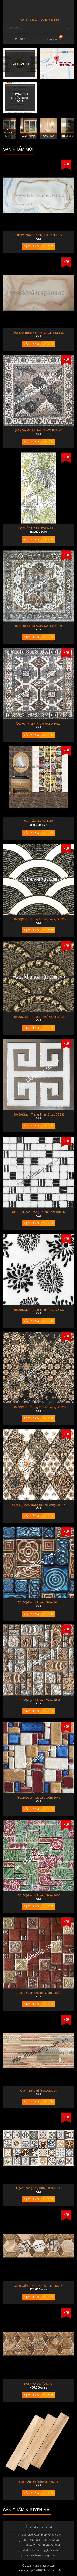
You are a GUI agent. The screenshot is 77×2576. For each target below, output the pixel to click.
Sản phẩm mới (18, 149)
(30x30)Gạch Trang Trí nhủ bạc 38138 (38, 1114)
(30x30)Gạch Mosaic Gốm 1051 (38, 1700)
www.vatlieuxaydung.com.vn (41, 2555)
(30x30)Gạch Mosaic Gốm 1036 (38, 1895)
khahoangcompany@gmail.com (41, 2550)
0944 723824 (29, 19)
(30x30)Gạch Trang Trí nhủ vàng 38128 (38, 1016)
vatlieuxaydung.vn (44, 2565)
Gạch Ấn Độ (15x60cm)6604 (38, 2481)
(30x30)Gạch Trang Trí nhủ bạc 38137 (38, 1309)
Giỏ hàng (54, 39)
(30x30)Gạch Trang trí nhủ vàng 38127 (38, 1505)
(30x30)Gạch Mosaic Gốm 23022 (38, 1992)
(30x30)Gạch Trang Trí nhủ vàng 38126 (38, 1407)
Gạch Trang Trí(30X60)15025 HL (38, 2188)
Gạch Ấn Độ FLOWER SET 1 (38, 528)
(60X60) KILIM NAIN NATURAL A (38, 723)
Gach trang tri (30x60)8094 (38, 2090)
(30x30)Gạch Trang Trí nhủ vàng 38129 (38, 919)
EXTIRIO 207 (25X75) (38, 2383)
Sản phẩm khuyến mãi (27, 2510)
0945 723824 (50, 19)
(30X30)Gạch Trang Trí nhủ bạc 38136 (38, 1212)
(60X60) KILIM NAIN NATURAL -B (38, 626)
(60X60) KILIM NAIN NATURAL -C (38, 430)
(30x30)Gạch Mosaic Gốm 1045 (38, 1797)
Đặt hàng (31, 246)
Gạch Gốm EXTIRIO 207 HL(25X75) (38, 2285)
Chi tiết (48, 246)
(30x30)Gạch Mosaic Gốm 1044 (38, 1602)
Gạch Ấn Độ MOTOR (38, 821)
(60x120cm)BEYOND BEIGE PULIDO (38, 332)
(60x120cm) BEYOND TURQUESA (39, 235)
